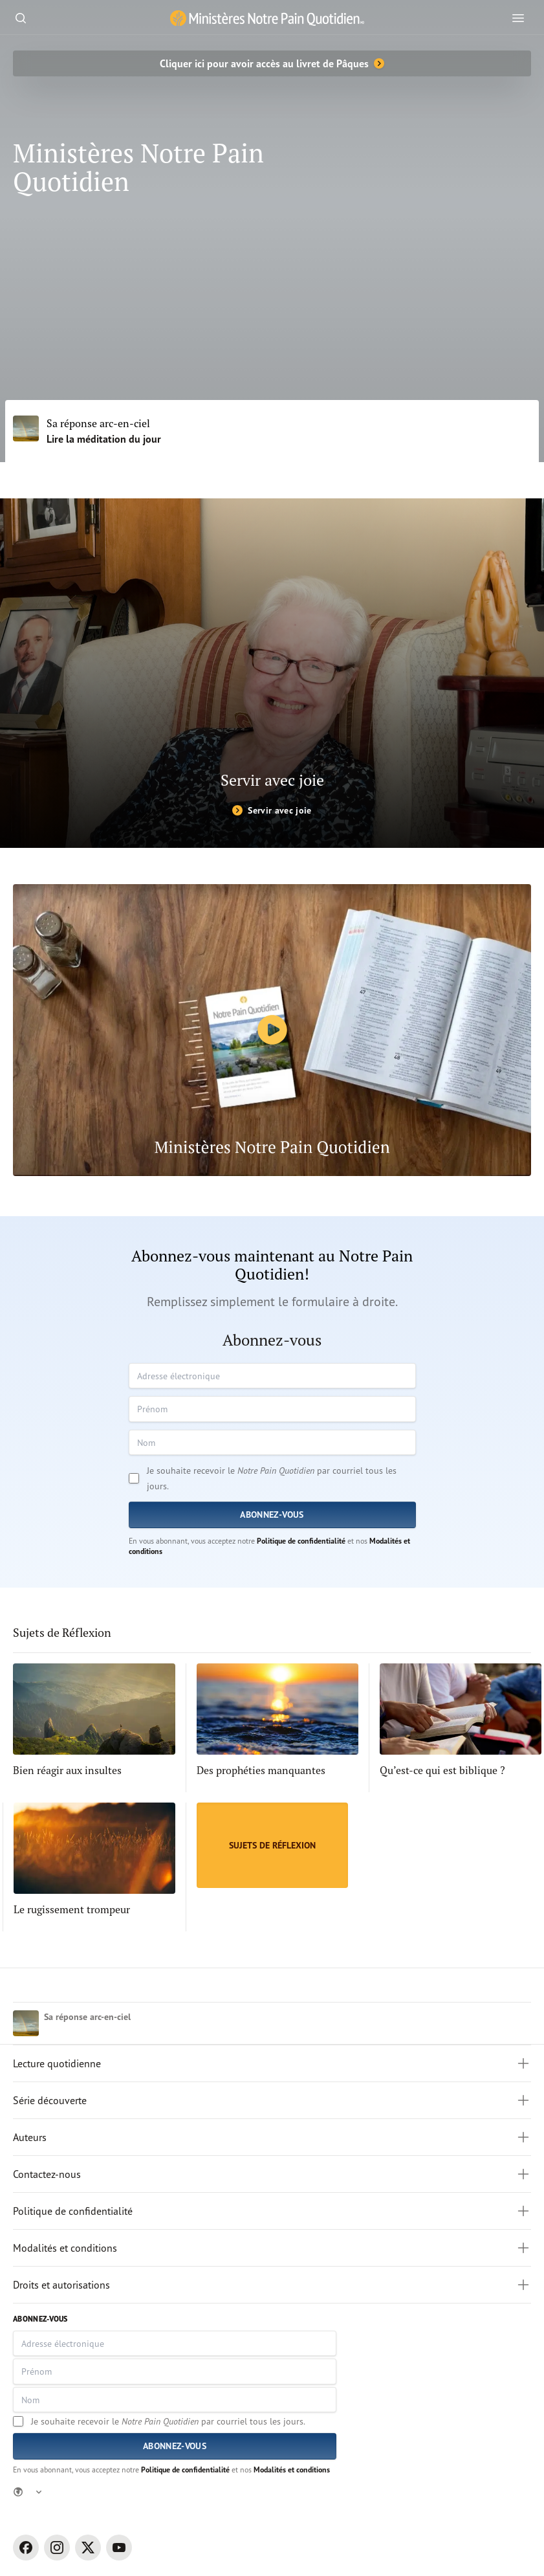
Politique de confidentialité (301, 1541)
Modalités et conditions (292, 2469)
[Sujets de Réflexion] (272, 1845)
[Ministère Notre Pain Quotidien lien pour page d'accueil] (267, 18)
